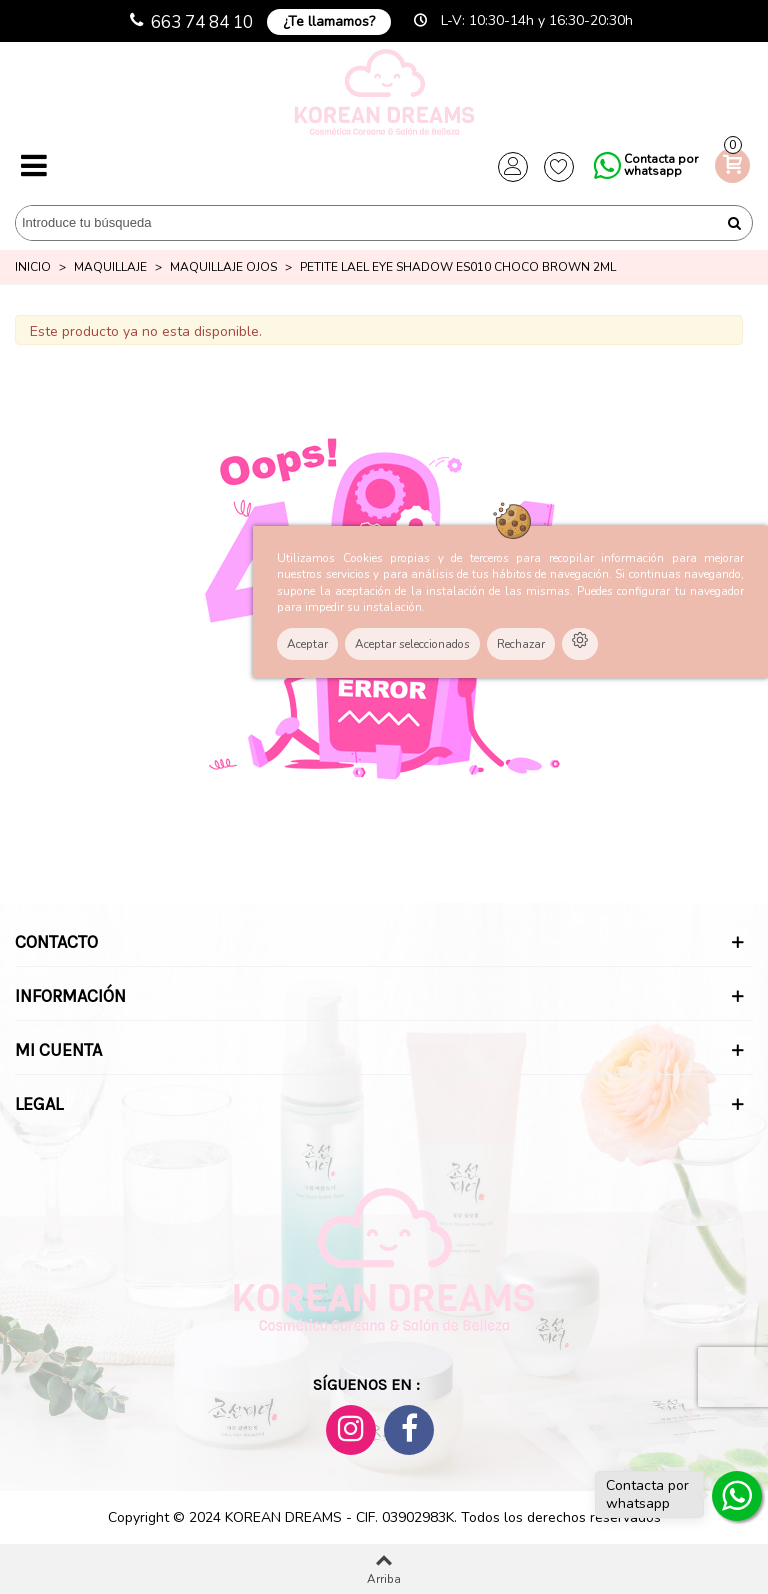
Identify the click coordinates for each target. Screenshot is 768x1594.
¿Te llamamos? (329, 21)
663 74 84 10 (202, 22)
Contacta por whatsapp (661, 165)
